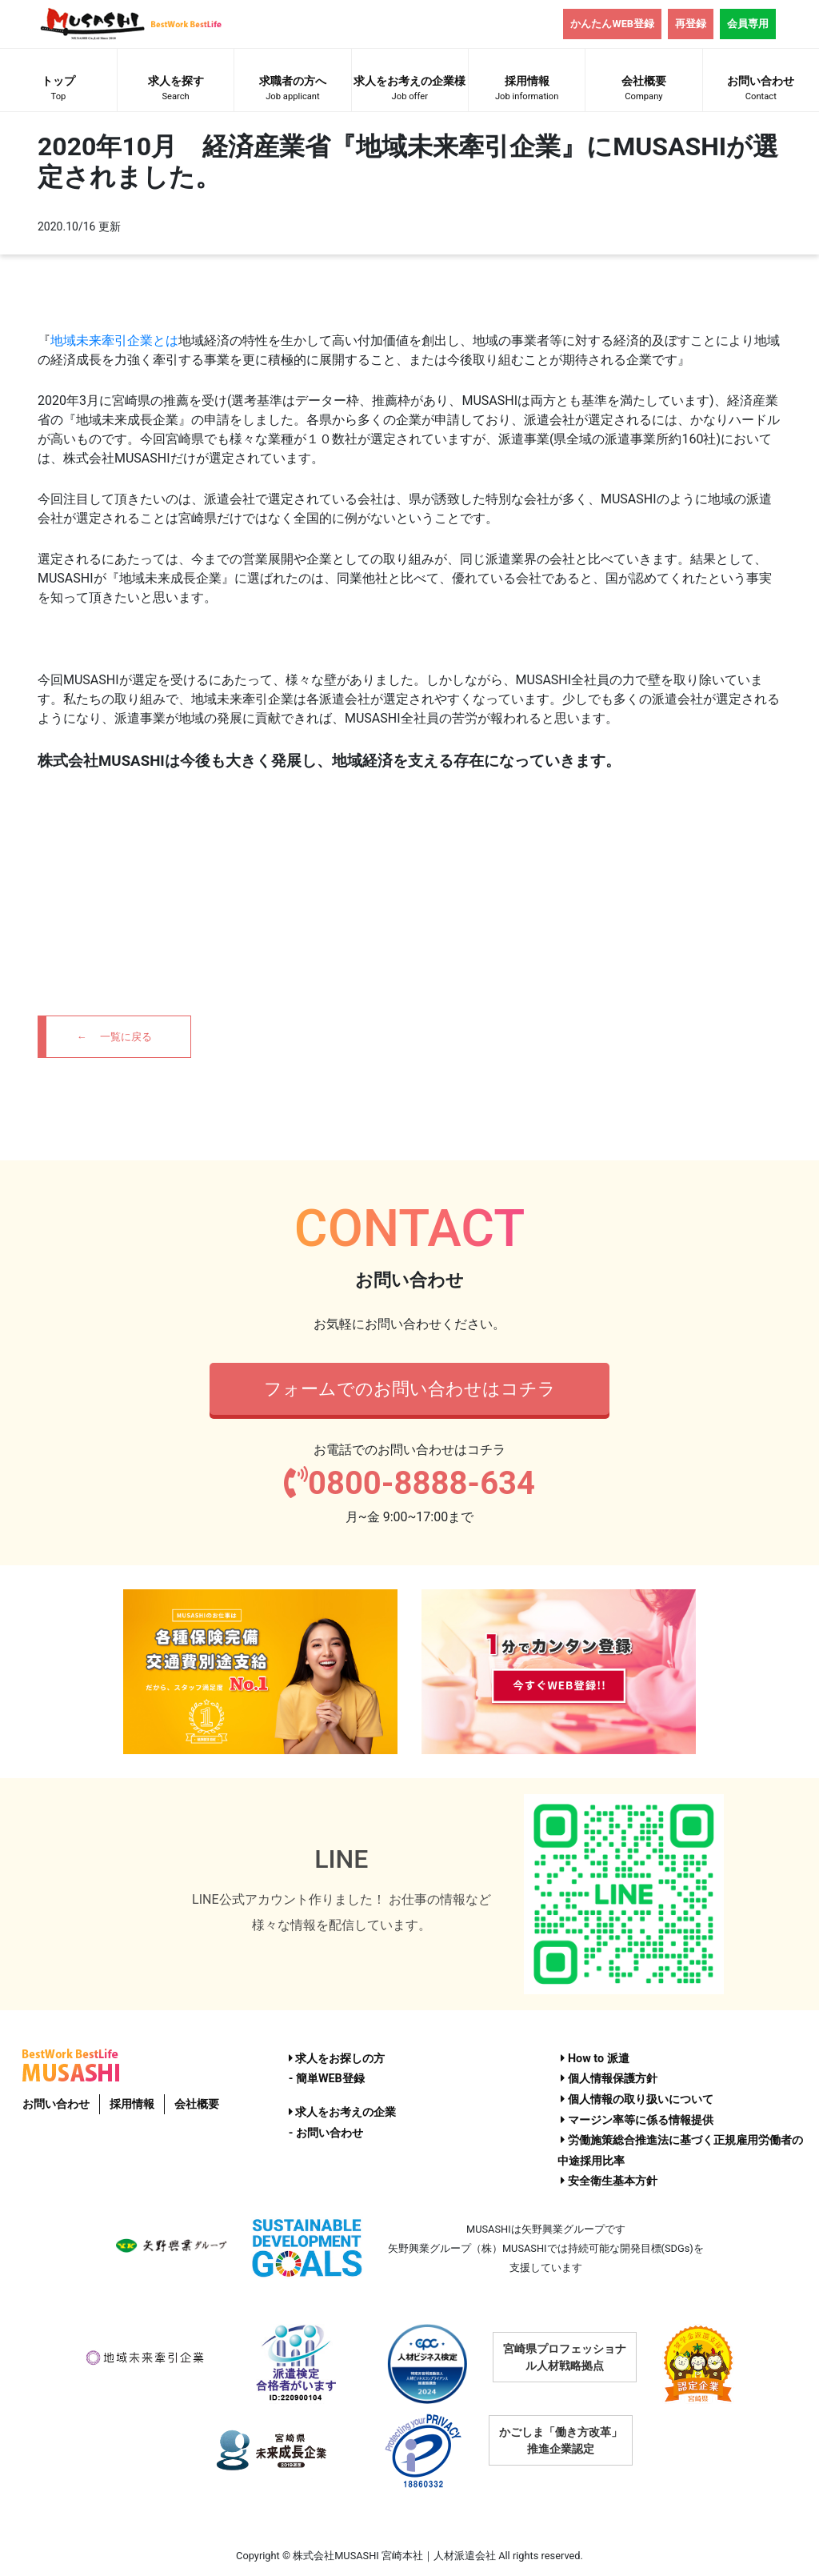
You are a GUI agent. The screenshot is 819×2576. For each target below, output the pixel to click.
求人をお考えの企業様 (410, 89)
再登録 (690, 24)
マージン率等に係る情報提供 (637, 2120)
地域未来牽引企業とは (114, 340)
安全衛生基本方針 (609, 2181)
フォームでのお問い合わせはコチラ (410, 1388)
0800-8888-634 (409, 1483)
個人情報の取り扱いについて (637, 2099)
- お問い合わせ (326, 2133)
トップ (58, 89)
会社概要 (643, 89)
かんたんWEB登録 (612, 24)
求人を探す (176, 89)
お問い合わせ (761, 89)
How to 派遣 (595, 2058)
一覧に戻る (126, 1037)
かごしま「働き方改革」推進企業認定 (560, 2440)
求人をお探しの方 (337, 2058)
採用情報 (527, 89)
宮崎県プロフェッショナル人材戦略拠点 (564, 2357)
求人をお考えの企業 (343, 2112)
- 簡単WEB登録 (327, 2078)
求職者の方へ (292, 89)
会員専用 (748, 24)
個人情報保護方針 (609, 2078)
